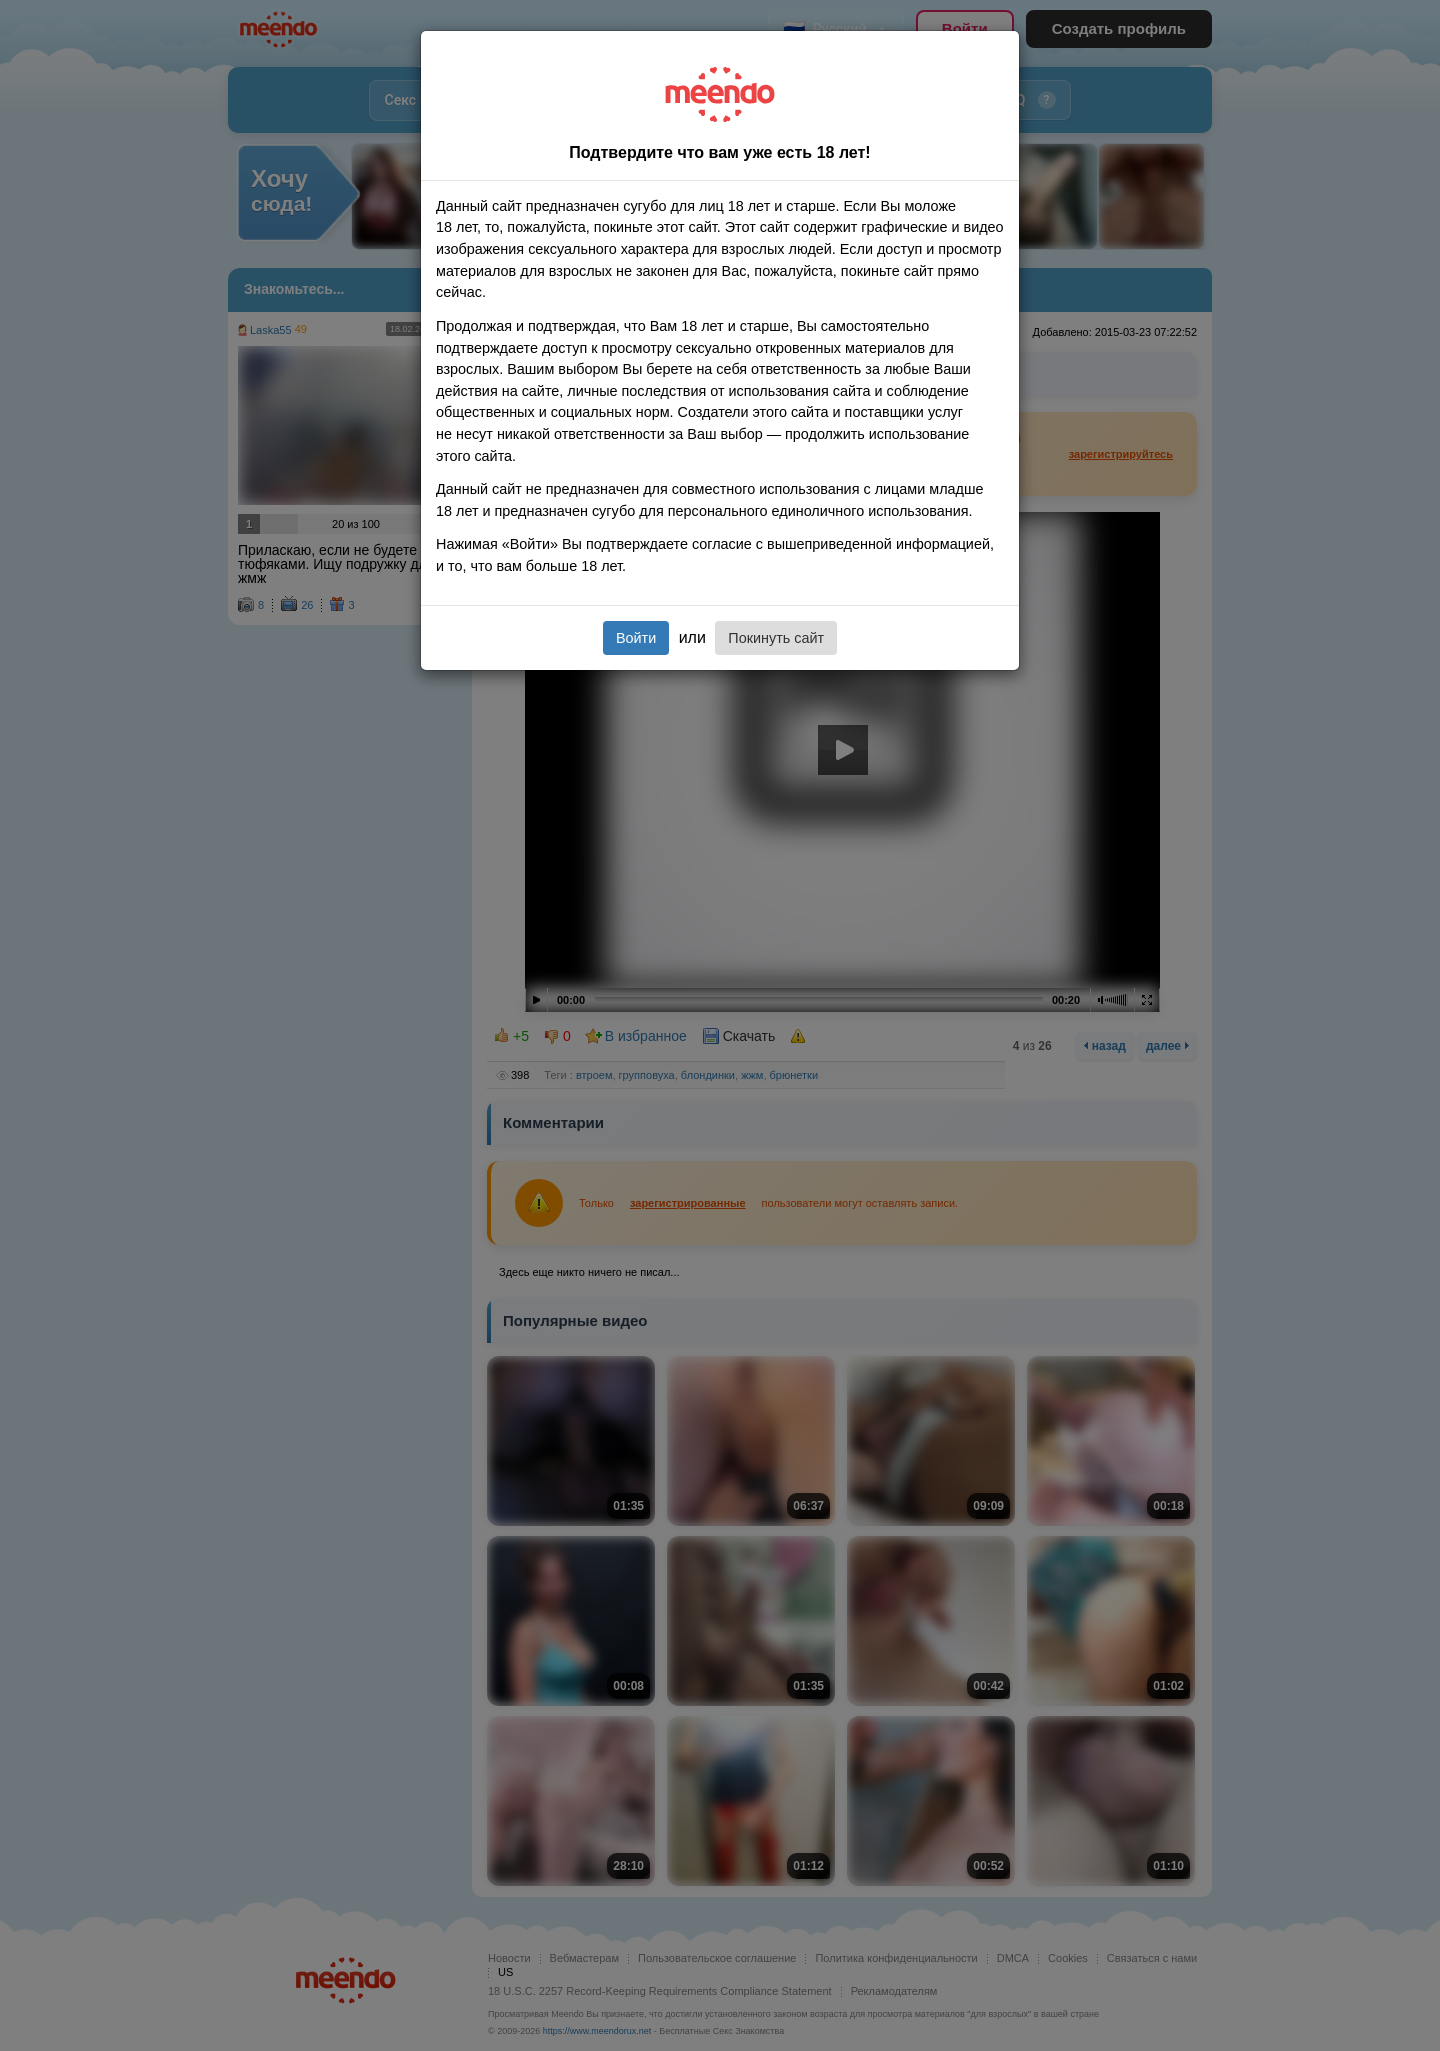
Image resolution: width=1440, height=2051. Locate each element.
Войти (636, 638)
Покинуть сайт (776, 638)
